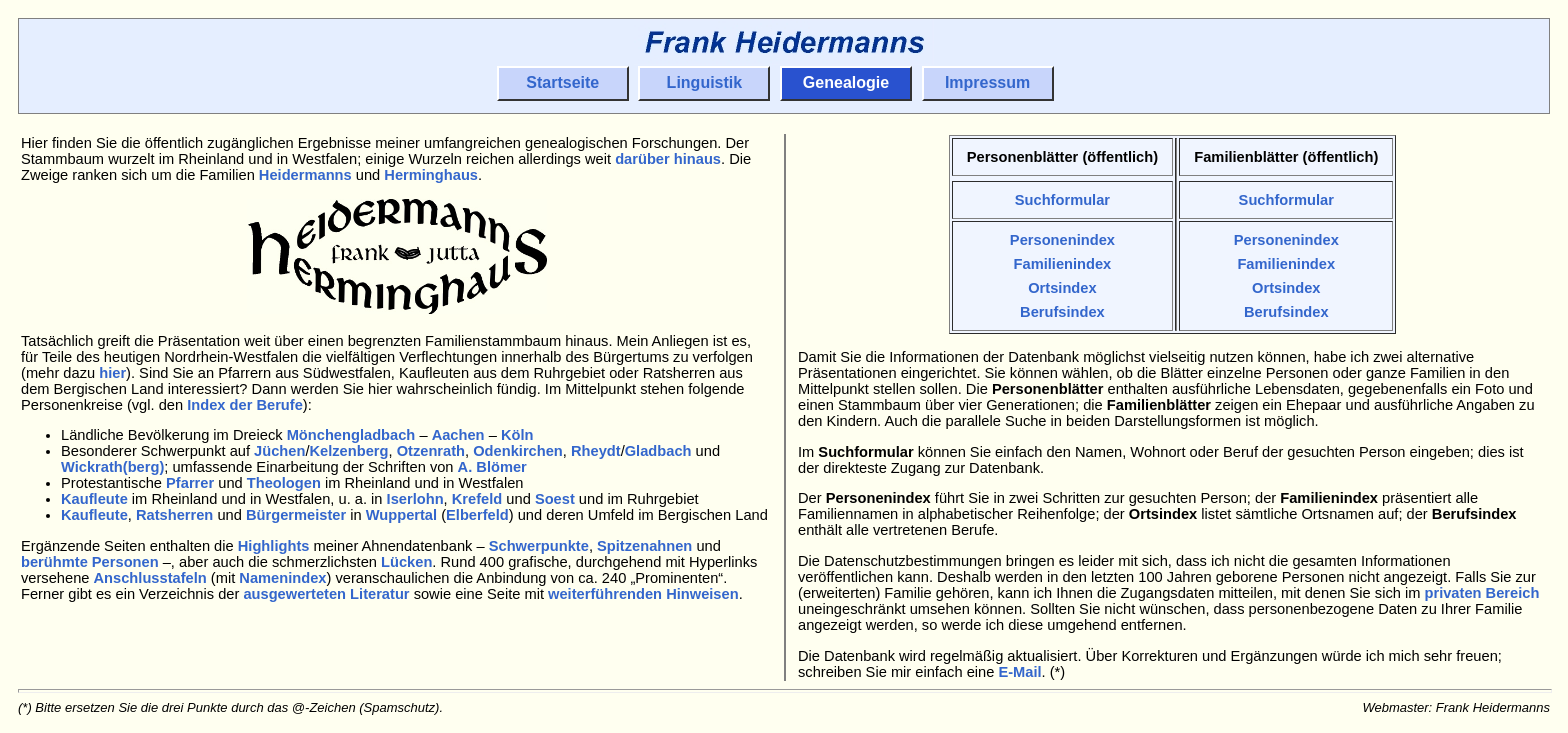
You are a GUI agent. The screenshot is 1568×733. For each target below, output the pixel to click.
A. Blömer (492, 467)
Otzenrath (431, 451)
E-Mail (1019, 672)
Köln (517, 435)
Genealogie (846, 82)
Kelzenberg (348, 451)
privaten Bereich (1481, 593)
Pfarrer (190, 483)
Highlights (274, 546)
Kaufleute (94, 499)
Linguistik (705, 82)
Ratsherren (174, 515)
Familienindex (1062, 264)
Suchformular (1062, 200)
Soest (555, 499)
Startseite (562, 82)
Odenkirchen (518, 451)
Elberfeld (477, 515)
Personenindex (1062, 240)
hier (112, 373)
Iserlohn (415, 499)
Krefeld (477, 499)
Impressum (987, 82)
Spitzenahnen (644, 546)
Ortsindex (1062, 288)
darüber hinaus (668, 159)
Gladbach (658, 451)
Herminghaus (431, 175)
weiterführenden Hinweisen (643, 594)
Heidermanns (305, 175)
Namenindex (282, 578)
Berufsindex (1062, 312)
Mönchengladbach (351, 435)
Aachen (458, 435)
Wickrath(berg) (112, 467)
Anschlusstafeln (150, 578)
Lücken (406, 562)
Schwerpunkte (539, 546)
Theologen (284, 483)
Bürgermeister (296, 515)
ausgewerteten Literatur (326, 594)
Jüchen (279, 451)
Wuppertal (401, 515)
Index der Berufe (245, 405)
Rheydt (596, 451)
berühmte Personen (90, 562)
